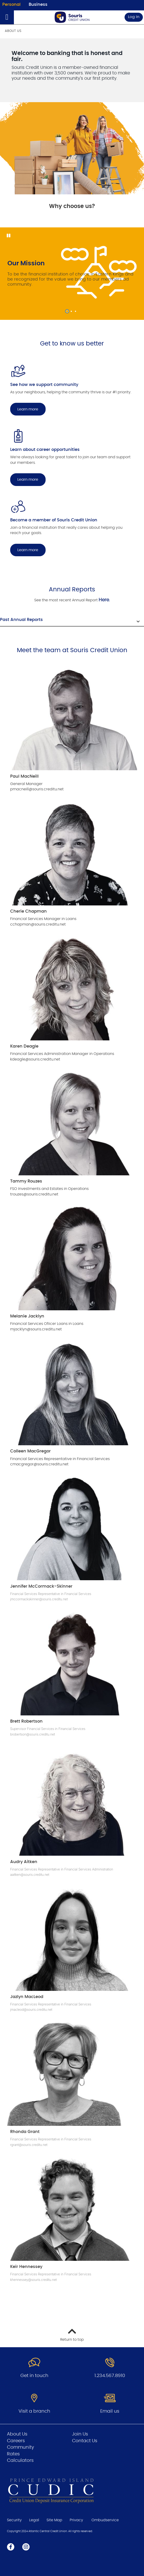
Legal (34, 2520)
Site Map (54, 2520)
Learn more (27, 409)
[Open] (7, 17)
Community (20, 2447)
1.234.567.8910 (109, 2375)
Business (38, 5)
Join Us (80, 2434)
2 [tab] (72, 311)
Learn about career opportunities (45, 450)
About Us (17, 2434)
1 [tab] (68, 311)
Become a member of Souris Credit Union (53, 520)
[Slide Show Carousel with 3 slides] (72, 273)
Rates (13, 2454)
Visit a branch (34, 2411)
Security (14, 2520)
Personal (11, 5)
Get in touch (34, 2375)
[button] (72, 620)
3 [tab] (76, 311)
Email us (109, 2411)
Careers (16, 2440)
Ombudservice (105, 2520)
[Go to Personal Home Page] (72, 17)
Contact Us (84, 2440)
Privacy (76, 2520)
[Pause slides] (8, 236)
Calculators (20, 2460)
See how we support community (44, 385)
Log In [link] (134, 17)
